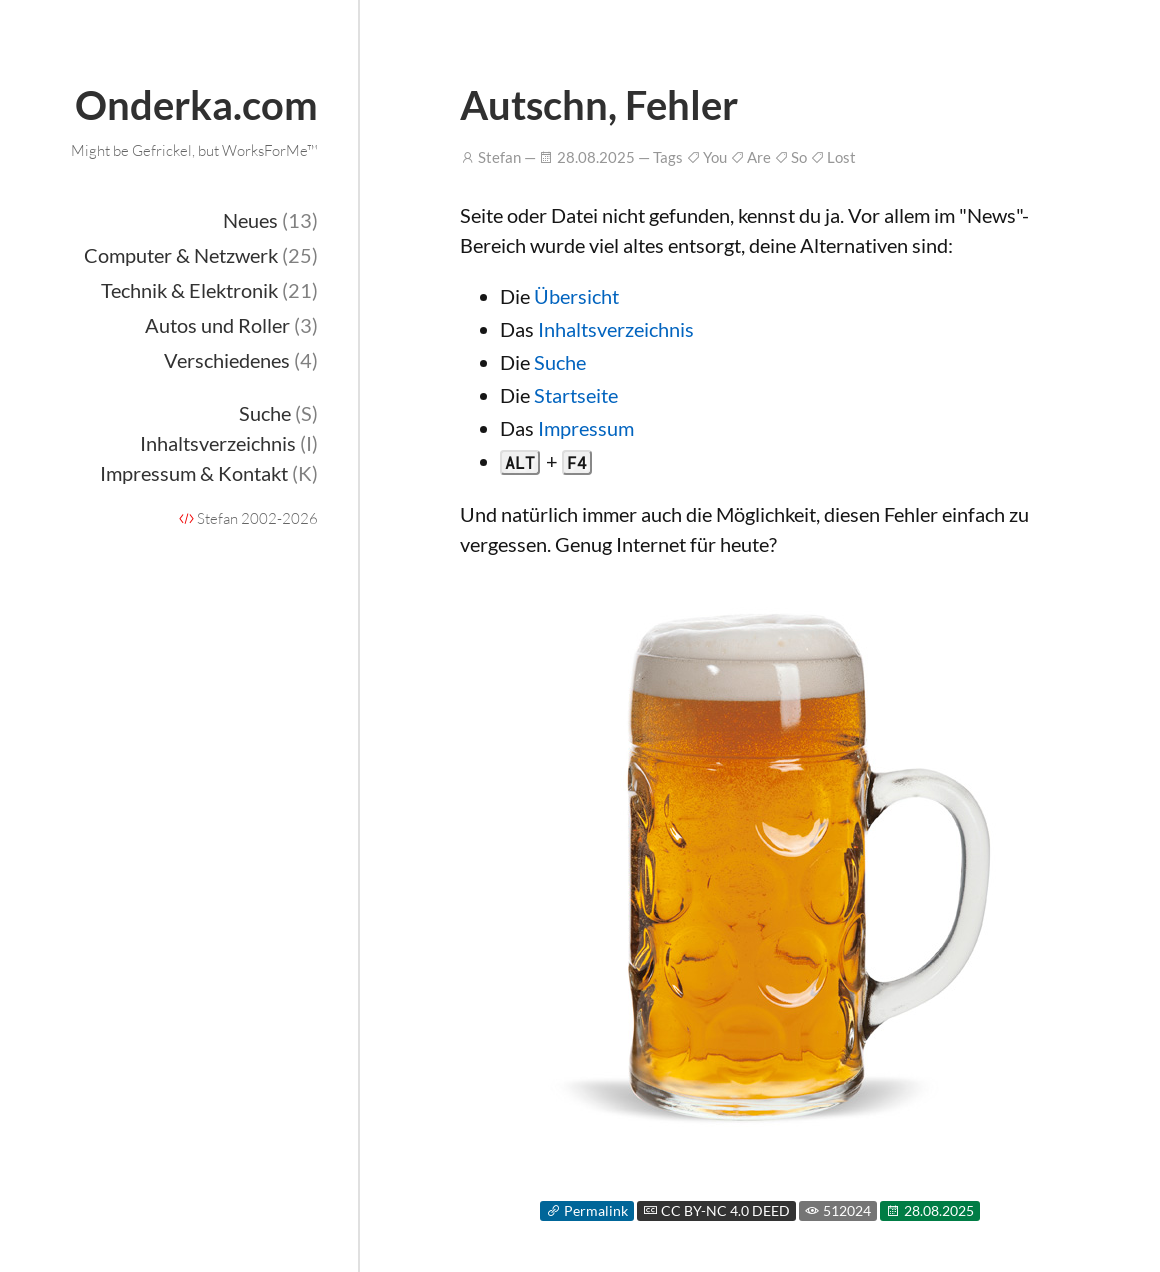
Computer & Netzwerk (201, 255)
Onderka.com (196, 105)
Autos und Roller (231, 325)
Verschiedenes (241, 360)
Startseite (576, 395)
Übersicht (576, 296)
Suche (278, 413)
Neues (270, 220)
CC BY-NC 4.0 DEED (716, 1211)
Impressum (586, 428)
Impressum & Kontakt (209, 473)
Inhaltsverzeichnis (229, 443)
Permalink (587, 1211)
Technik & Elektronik (209, 290)
